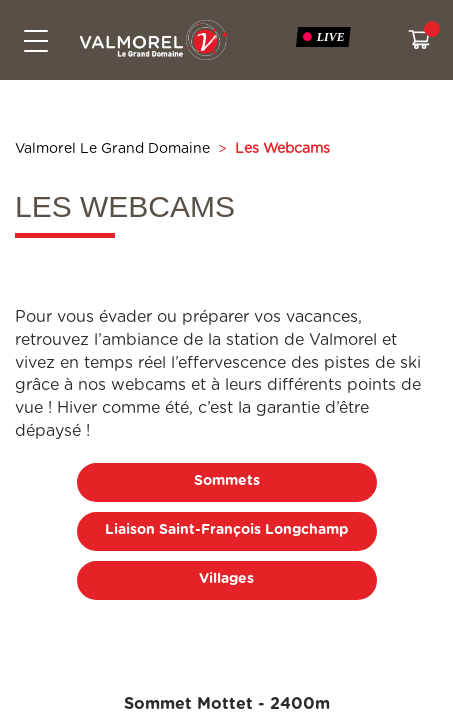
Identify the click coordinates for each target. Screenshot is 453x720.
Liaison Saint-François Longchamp (226, 530)
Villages (226, 579)
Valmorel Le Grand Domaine (112, 149)
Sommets (227, 481)
